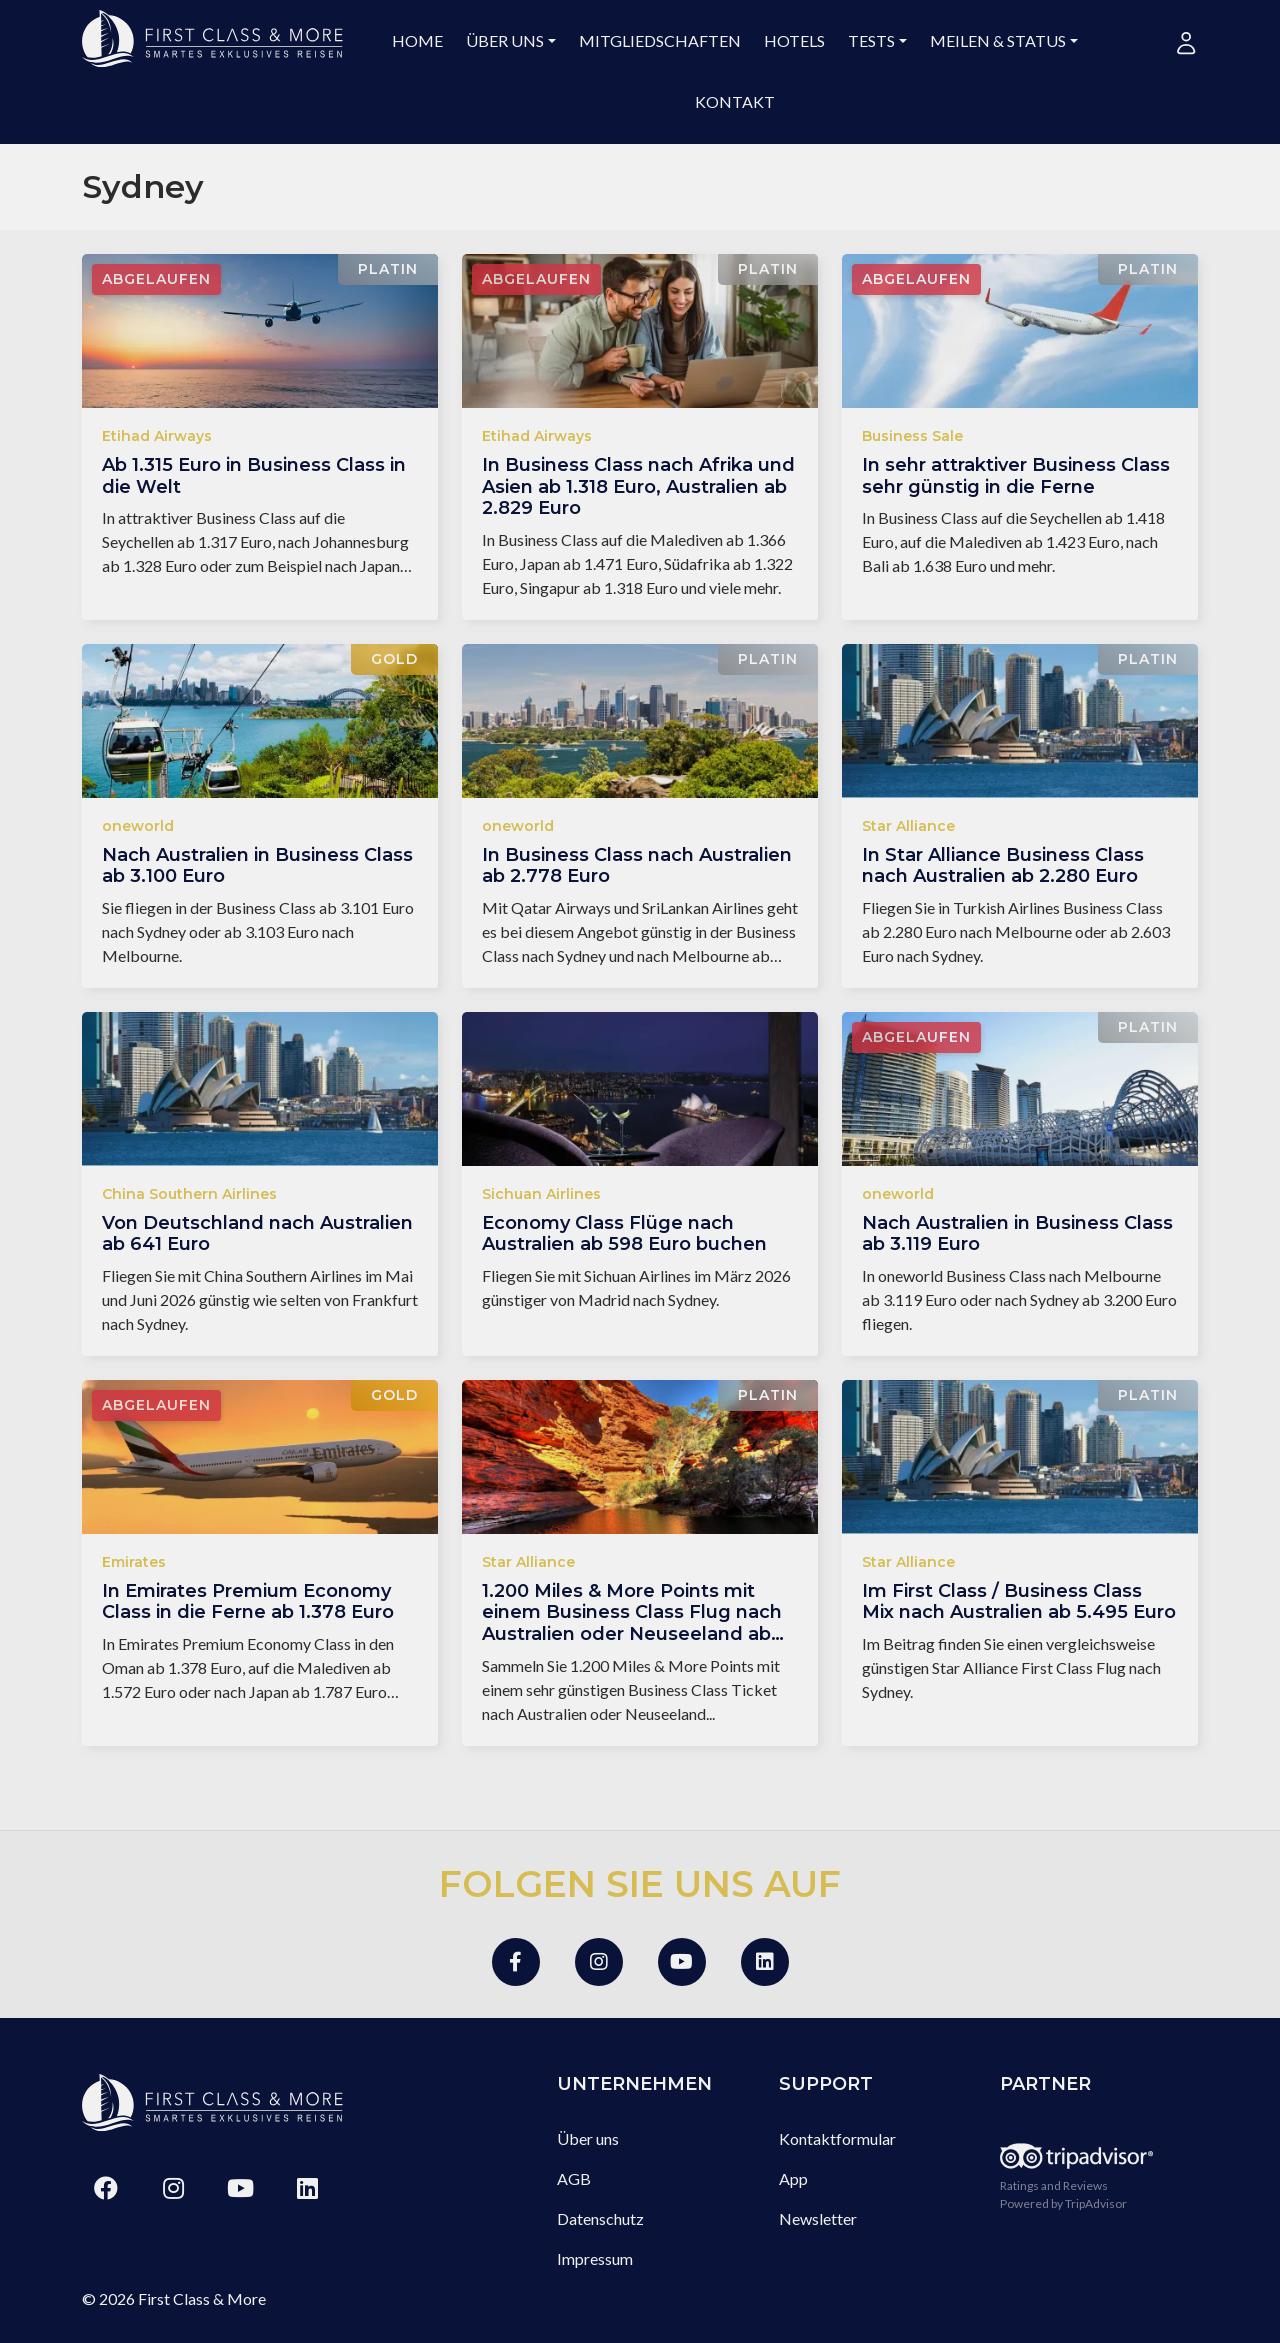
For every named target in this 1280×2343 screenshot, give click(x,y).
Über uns (505, 40)
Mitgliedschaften (660, 40)
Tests (871, 40)
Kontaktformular (837, 2138)
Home (417, 40)
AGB (574, 2178)
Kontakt (735, 101)
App (793, 2178)
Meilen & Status (998, 40)
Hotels (794, 40)
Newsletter (818, 2218)
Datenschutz (600, 2218)
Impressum (595, 2258)
